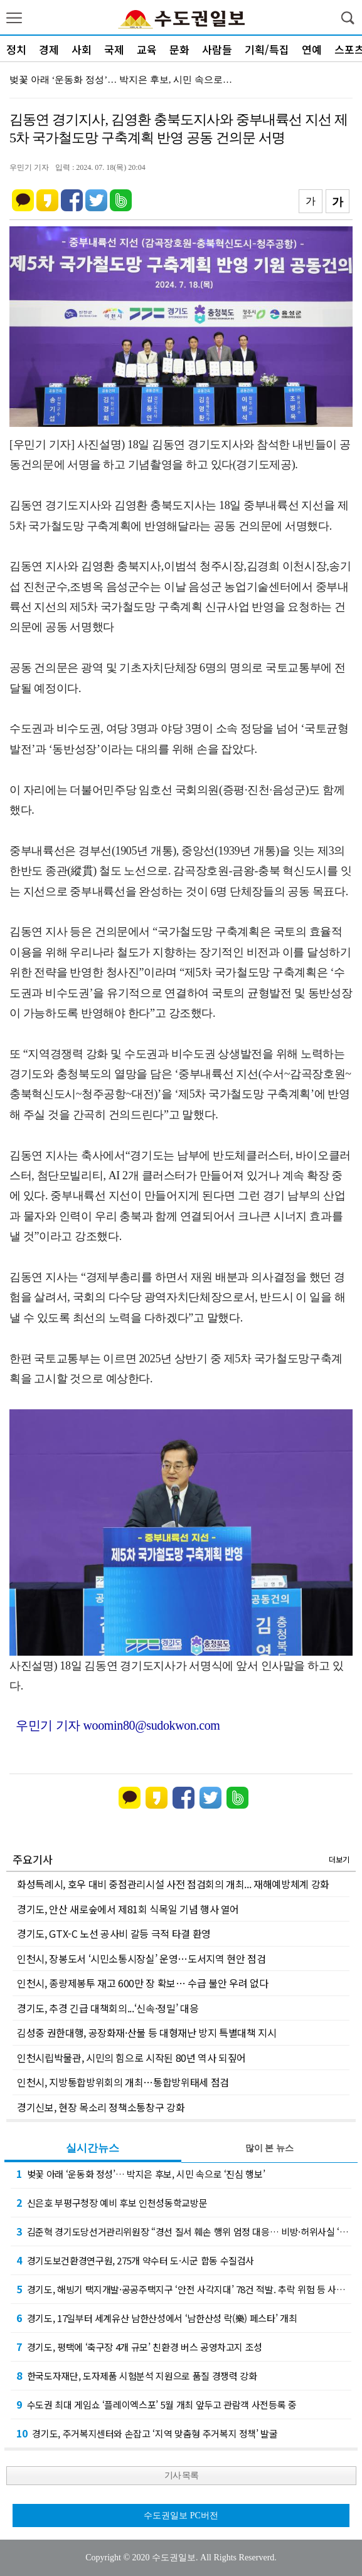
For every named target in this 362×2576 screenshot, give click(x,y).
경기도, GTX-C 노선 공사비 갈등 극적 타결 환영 (114, 1933)
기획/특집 (267, 49)
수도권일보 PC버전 (181, 2515)
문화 (179, 49)
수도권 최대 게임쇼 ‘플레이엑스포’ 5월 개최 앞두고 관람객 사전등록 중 (156, 2404)
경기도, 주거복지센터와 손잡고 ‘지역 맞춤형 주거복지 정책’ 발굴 (147, 2433)
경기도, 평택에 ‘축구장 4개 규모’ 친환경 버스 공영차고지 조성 (139, 2346)
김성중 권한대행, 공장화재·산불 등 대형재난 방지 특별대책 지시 (147, 2032)
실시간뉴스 (92, 2148)
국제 (114, 49)
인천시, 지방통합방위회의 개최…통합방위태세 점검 (123, 2082)
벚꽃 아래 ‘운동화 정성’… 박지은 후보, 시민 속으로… (120, 80)
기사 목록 (181, 2475)
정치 (16, 49)
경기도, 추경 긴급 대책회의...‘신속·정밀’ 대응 (107, 2008)
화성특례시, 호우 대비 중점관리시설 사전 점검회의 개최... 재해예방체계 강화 (173, 1883)
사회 (82, 49)
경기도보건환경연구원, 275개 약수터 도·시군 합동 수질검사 (135, 2260)
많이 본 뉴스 (269, 2148)
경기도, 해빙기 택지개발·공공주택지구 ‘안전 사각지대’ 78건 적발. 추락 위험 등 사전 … (183, 2288)
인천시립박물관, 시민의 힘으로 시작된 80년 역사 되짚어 (131, 2057)
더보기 (339, 1859)
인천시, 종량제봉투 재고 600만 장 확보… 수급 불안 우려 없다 (142, 1982)
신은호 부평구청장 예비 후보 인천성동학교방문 (111, 2202)
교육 (147, 49)
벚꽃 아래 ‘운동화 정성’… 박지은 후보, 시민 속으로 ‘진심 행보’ (140, 2173)
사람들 (217, 49)
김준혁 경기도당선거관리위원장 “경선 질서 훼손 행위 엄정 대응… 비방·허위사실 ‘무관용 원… (183, 2231)
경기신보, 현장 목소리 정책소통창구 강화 (100, 2107)
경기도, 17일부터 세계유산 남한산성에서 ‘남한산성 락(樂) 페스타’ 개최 (156, 2317)
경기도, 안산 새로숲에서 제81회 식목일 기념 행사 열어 (128, 1908)
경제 (49, 49)
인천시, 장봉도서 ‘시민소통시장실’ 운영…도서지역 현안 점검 (141, 1958)
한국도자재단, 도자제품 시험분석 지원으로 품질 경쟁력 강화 (136, 2375)
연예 (312, 49)
